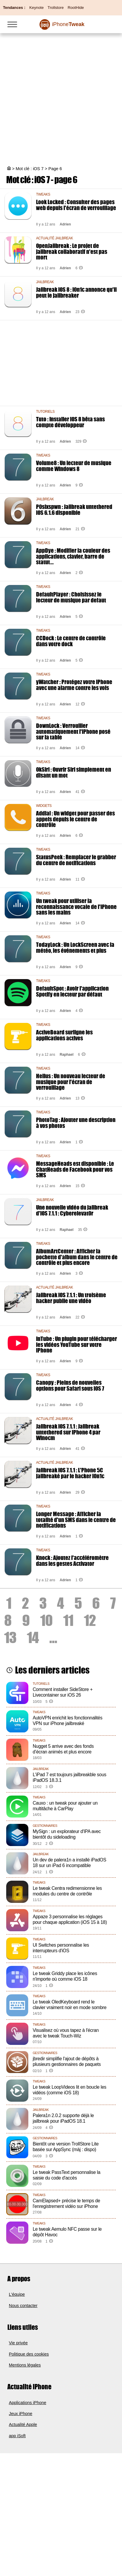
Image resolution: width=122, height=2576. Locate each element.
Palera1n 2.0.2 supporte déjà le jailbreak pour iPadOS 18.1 (63, 2118)
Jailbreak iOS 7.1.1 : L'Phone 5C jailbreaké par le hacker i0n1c (70, 1473)
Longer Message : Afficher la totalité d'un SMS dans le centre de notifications (76, 1519)
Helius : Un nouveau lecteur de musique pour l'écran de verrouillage (70, 1082)
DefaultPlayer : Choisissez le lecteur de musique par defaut (71, 597)
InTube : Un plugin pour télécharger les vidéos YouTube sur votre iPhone (76, 1344)
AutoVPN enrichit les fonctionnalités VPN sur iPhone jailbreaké (68, 1720)
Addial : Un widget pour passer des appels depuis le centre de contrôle (75, 819)
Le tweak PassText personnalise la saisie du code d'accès (66, 2175)
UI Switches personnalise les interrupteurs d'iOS (61, 1948)
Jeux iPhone (20, 2413)
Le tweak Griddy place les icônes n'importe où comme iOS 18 (65, 1976)
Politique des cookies (29, 2354)
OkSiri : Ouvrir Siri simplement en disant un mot (73, 772)
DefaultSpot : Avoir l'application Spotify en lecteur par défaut (72, 991)
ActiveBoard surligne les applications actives (64, 1035)
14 (33, 1637)
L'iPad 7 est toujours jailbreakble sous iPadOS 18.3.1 (69, 1777)
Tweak (68, 24)
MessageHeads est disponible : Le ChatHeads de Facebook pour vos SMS (75, 1169)
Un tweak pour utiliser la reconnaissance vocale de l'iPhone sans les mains (76, 906)
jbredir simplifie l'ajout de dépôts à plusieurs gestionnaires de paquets (67, 2061)
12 (90, 1620)
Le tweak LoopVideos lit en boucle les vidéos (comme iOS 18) (69, 2090)
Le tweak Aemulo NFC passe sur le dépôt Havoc (67, 2232)
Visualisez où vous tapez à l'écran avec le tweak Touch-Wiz (66, 2033)
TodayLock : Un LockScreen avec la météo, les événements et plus (75, 947)
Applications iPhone (27, 2402)
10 (46, 1620)
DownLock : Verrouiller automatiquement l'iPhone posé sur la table (73, 731)
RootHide (76, 7)
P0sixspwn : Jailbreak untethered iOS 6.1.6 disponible (74, 509)
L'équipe (17, 2294)
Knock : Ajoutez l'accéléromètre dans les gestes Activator (72, 1560)
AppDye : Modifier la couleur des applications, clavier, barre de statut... (73, 556)
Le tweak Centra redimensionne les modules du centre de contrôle (67, 1891)
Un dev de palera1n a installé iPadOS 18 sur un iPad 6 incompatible (69, 1862)
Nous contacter (23, 2305)
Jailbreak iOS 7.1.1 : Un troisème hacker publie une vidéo (71, 1298)
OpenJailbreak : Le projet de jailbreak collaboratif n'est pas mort (71, 251)
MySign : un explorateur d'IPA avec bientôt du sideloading (67, 1834)
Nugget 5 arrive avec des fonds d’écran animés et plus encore (63, 1749)
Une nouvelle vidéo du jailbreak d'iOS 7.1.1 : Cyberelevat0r (72, 1210)
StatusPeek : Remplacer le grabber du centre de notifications (76, 860)
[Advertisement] (61, 94)
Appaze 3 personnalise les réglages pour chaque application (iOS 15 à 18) (70, 1919)
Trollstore (56, 7)
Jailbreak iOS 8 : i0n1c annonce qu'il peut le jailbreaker (76, 292)
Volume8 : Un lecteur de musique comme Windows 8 (73, 466)
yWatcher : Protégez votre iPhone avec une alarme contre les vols (74, 685)
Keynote (36, 7)
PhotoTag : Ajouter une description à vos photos (76, 1122)
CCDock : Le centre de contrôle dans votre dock (71, 641)
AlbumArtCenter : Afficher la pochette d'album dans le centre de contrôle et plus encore (77, 1257)
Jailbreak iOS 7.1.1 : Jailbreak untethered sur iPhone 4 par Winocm (68, 1432)
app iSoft (17, 2435)
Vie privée (18, 2342)
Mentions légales (25, 2365)
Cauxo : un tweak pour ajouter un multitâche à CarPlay (65, 1805)
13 (10, 1637)
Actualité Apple (23, 2424)
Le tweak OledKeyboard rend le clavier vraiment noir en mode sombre (70, 2004)
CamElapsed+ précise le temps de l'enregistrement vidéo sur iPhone (66, 2203)
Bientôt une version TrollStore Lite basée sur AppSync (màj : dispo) (66, 2146)
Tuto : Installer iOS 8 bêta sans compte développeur (70, 422)
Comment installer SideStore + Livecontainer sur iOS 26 (63, 1692)
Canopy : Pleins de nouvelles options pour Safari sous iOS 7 (70, 1385)
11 (68, 1620)
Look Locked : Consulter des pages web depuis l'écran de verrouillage (76, 205)
